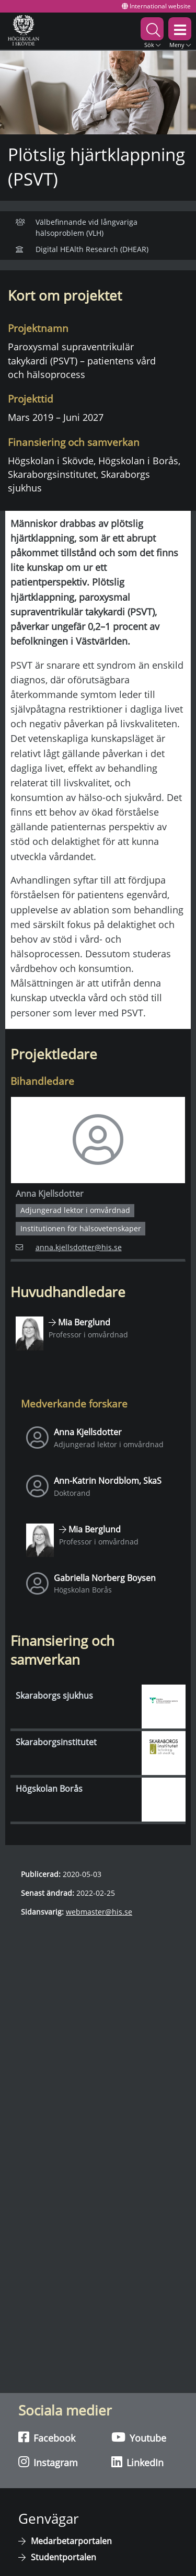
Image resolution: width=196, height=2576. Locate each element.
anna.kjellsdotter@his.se (69, 1246)
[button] (152, 31)
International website (156, 6)
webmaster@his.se (99, 1912)
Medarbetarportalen (71, 2541)
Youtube (138, 2437)
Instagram (48, 2462)
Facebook (46, 2437)
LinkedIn (137, 2462)
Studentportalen (63, 2557)
